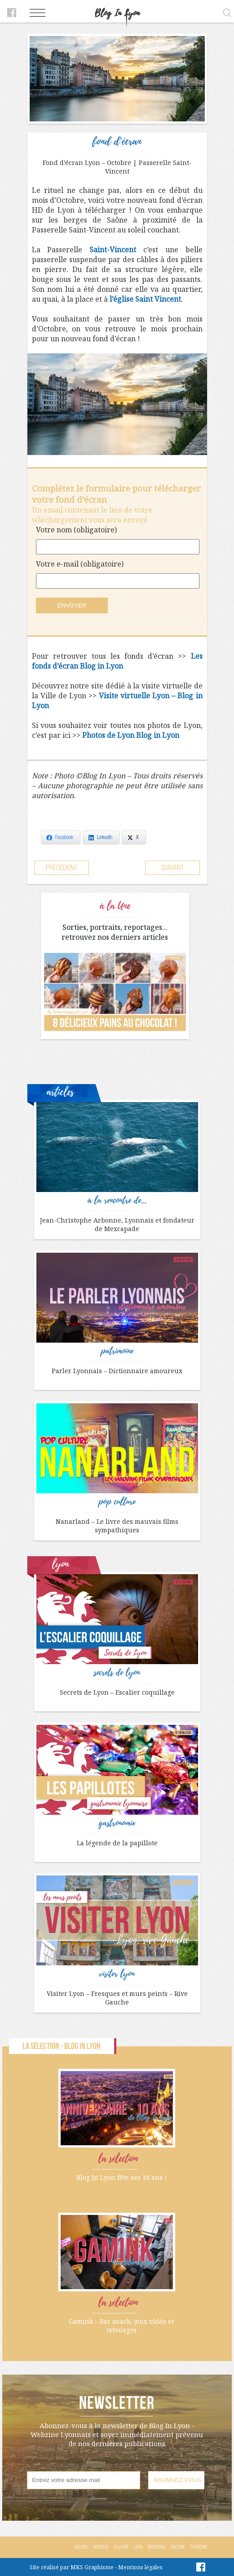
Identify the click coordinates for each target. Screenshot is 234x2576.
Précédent (61, 867)
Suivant (172, 867)
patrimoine (117, 1351)
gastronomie (117, 1823)
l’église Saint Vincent (145, 299)
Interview (156, 2547)
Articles (101, 2547)
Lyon (138, 2547)
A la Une (121, 2547)
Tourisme (198, 2547)
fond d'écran (117, 141)
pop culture (117, 1502)
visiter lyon (117, 1974)
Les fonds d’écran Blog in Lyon (117, 661)
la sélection (118, 2158)
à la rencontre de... (117, 1200)
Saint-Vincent (112, 249)
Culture (177, 2547)
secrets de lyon (117, 1672)
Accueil (81, 2547)
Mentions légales (140, 2567)
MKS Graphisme (92, 2567)
